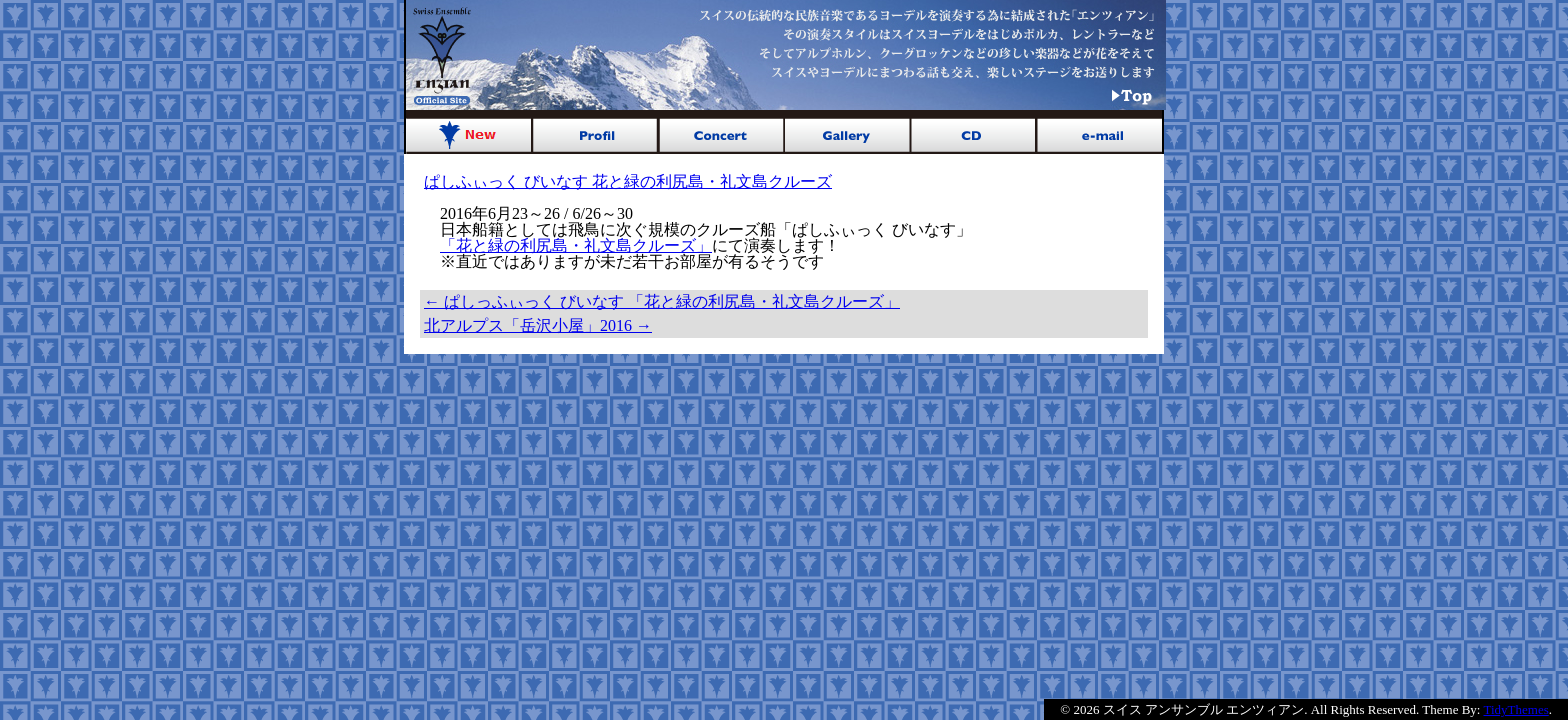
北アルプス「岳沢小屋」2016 (538, 325)
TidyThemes (1516, 709)
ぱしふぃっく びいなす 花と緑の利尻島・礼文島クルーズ (628, 181)
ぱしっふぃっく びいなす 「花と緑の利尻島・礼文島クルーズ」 (662, 301)
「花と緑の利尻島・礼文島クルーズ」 (576, 245)
